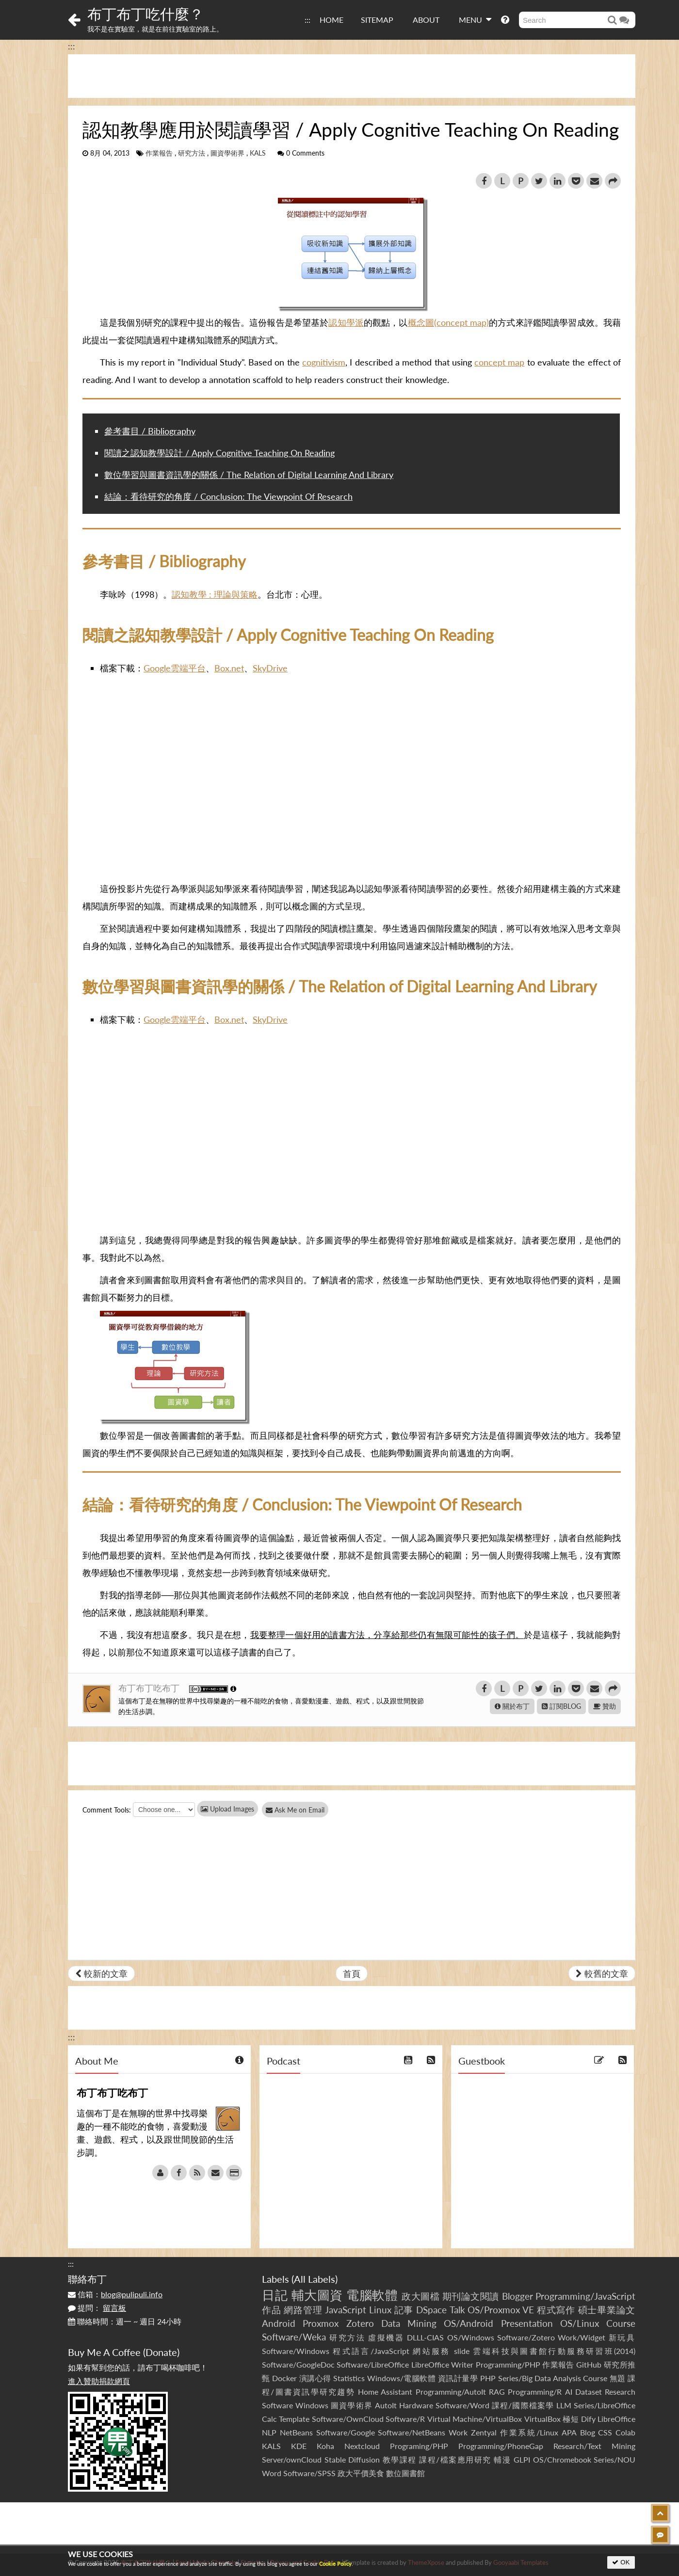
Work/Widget (581, 2337)
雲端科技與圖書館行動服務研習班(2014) (554, 2350)
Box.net (229, 668)
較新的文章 (101, 1973)
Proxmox (321, 2323)
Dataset (588, 2391)
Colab (625, 2432)
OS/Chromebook (562, 2459)
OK (621, 2562)
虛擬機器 (386, 2337)
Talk (457, 2309)
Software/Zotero (526, 2337)
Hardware (416, 2405)
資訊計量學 (458, 2378)
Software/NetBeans (411, 2432)
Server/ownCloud (292, 2459)
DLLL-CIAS (425, 2337)
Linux (380, 2309)
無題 (618, 2378)
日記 (275, 2295)
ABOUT (426, 19)
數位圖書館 (405, 2473)
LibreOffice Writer (442, 2364)
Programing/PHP (419, 2445)
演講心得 (315, 2378)
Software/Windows (295, 2350)
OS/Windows (470, 2337)
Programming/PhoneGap (500, 2445)
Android (278, 2323)
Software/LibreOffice (373, 2364)
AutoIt (386, 2405)
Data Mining (408, 2323)
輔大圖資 (317, 2295)
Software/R (405, 2418)
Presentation (527, 2323)
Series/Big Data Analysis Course (553, 2378)
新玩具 (622, 2337)
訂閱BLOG (561, 1706)
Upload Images (227, 1809)
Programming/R (535, 2391)
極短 (571, 2418)
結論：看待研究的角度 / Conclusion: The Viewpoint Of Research (228, 496)
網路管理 (303, 2309)
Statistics (349, 2378)
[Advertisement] (351, 76)
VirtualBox (542, 2418)
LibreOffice (616, 2418)
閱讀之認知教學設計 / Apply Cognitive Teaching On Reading (219, 452)
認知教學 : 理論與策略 (215, 594)
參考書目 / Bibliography (149, 431)
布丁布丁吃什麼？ (145, 13)
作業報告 (159, 153)
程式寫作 (556, 2309)
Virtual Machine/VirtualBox (474, 2418)
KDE (299, 2445)
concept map (499, 362)
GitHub (588, 2364)
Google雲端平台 (175, 668)
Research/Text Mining (594, 2445)
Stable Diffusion (352, 2459)
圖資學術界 (227, 153)
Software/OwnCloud (348, 2418)
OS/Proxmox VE (501, 2309)
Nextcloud (362, 2445)
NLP (269, 2432)
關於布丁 (512, 1706)
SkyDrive (270, 668)
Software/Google (345, 2432)
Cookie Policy (335, 2563)
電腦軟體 (372, 2295)
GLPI (522, 2459)
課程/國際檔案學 (523, 2405)
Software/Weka (294, 2336)
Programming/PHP (508, 2364)
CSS (605, 2432)
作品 (271, 2309)
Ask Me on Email (301, 1810)
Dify (588, 2418)
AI (568, 2391)
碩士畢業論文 (607, 2309)
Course (620, 2323)
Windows (311, 2405)
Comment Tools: (106, 1810)
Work (458, 2432)
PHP (488, 2378)
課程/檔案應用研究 (455, 2459)
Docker (284, 2378)
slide (461, 2350)
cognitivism (323, 362)
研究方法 (191, 153)
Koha (325, 2445)
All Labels (314, 2279)
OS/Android (468, 2323)
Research (620, 2391)
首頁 (351, 1973)
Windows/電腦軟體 (401, 2378)
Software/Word (462, 2405)
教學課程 (400, 2459)
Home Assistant (385, 2391)
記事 (404, 2309)
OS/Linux (579, 2323)
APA (569, 2432)
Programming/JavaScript (585, 2296)
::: (307, 19)
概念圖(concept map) (448, 322)
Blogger (517, 2296)
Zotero (360, 2323)
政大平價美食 (361, 2473)
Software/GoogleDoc (298, 2364)
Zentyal (484, 2432)
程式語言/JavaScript (371, 2350)
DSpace (431, 2309)
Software (277, 2405)
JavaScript (345, 2309)
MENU (475, 19)
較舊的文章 (602, 1973)
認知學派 (346, 322)
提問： (97, 2307)
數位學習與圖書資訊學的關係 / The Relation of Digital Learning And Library (248, 474)
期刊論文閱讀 (470, 2296)
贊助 (604, 1706)
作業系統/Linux (529, 2432)
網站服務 (431, 2350)
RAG (497, 2391)
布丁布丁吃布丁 (150, 1688)
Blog (587, 2432)
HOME (331, 19)
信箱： (115, 2294)
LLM (563, 2405)
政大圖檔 (420, 2296)
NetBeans (296, 2432)
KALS (258, 153)
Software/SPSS (309, 2473)
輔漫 (502, 2459)
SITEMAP (377, 19)
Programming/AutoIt (451, 2391)
